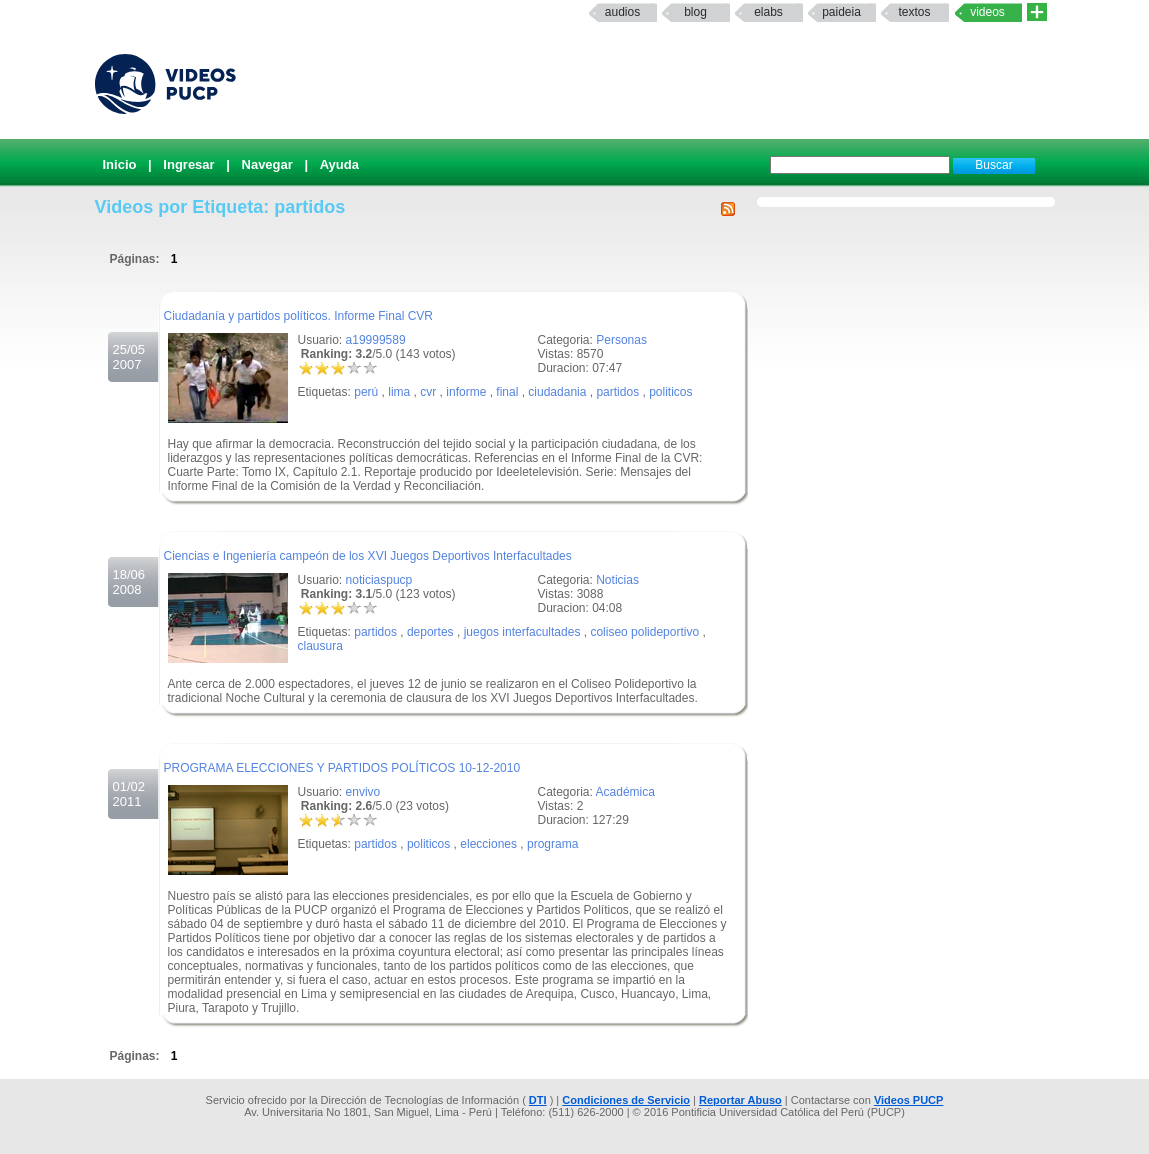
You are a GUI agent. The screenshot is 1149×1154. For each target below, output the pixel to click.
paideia (841, 12)
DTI (538, 1100)
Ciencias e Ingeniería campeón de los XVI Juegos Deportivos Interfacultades (368, 556)
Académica (625, 792)
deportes (430, 632)
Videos (987, 12)
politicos (670, 392)
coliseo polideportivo (644, 632)
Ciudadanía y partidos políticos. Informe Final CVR (298, 316)
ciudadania (557, 392)
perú (366, 392)
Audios (622, 12)
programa (552, 844)
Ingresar (188, 164)
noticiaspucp (379, 580)
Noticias (617, 580)
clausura (320, 646)
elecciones (488, 844)
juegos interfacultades (522, 632)
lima (399, 392)
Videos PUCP (909, 1100)
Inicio (120, 164)
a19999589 (376, 340)
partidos (617, 392)
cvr (428, 392)
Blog (695, 12)
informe (466, 392)
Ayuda (339, 164)
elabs (768, 12)
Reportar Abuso (740, 1100)
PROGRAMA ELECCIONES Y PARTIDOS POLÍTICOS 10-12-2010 (342, 768)
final (507, 392)
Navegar (267, 164)
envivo (363, 792)
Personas (621, 340)
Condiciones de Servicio (626, 1100)
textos (914, 12)
